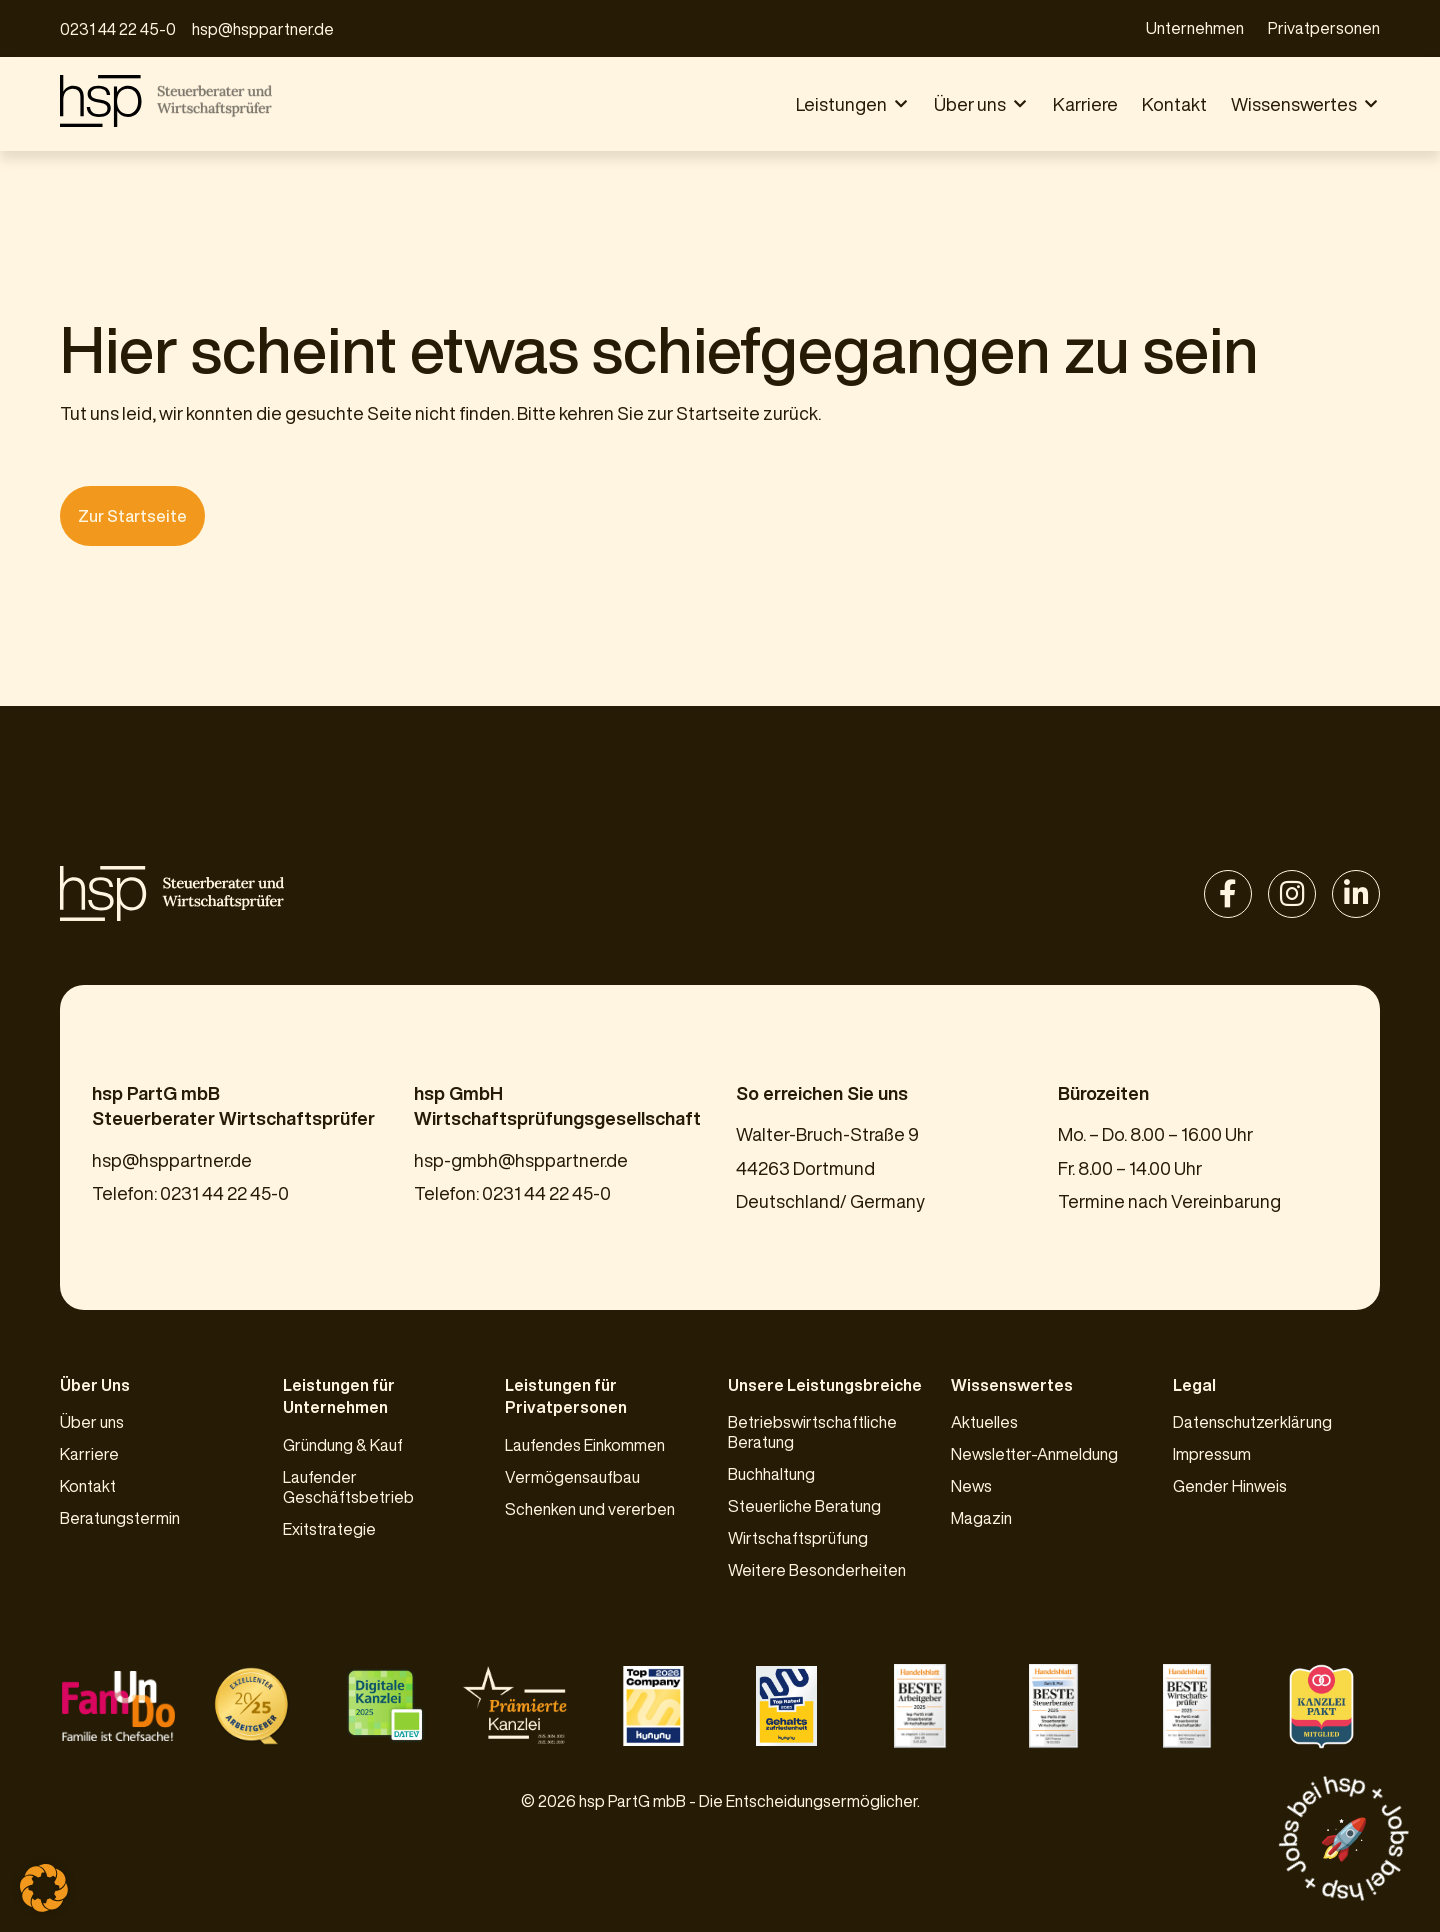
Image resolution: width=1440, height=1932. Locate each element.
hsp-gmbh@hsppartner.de (521, 1160)
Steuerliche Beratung (804, 1506)
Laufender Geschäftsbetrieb (348, 1487)
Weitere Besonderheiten (817, 1570)
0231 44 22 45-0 (118, 29)
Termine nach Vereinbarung (1169, 1201)
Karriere (89, 1454)
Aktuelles (984, 1422)
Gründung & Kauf (343, 1445)
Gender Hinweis (1230, 1486)
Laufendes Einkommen (585, 1445)
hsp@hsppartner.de (263, 29)
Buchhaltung (771, 1474)
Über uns (92, 1422)
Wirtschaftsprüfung (798, 1538)
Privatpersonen (1324, 28)
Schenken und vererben (590, 1509)
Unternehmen (1195, 28)
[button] (853, 104)
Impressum (1212, 1454)
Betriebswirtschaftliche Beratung (812, 1432)
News (971, 1486)
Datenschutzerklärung (1252, 1422)
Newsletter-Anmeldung (1034, 1454)
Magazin (981, 1518)
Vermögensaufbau (572, 1477)
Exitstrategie (329, 1529)
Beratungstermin (120, 1518)
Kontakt (88, 1486)
